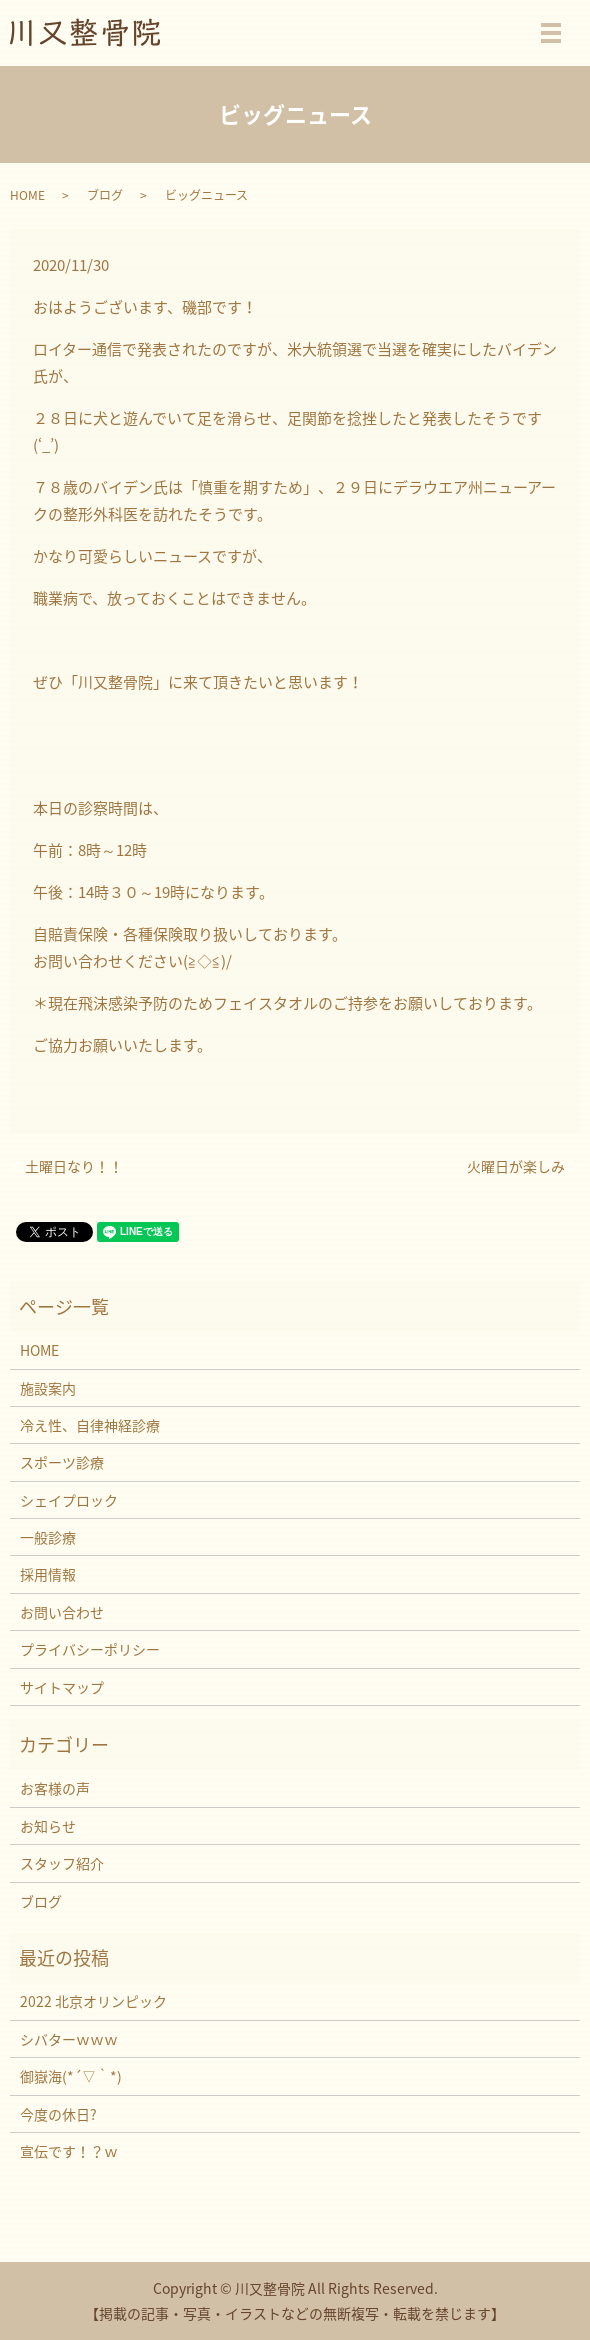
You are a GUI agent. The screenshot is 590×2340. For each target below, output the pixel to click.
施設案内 (48, 1388)
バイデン (527, 349)
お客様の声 (55, 1788)
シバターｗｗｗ (69, 2039)
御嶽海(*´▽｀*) (71, 2076)
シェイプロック (69, 1500)
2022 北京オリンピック (93, 2001)
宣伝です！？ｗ (69, 2151)
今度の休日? (58, 2114)
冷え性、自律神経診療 (90, 1425)
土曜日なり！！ (74, 1166)
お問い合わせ (62, 1612)
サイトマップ (62, 1687)
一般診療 (48, 1537)
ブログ (105, 195)
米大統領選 (324, 349)
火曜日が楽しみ (516, 1166)
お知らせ (48, 1826)
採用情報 (48, 1574)
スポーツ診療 (62, 1462)
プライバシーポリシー (90, 1649)
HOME (27, 195)
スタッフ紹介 (62, 1863)
